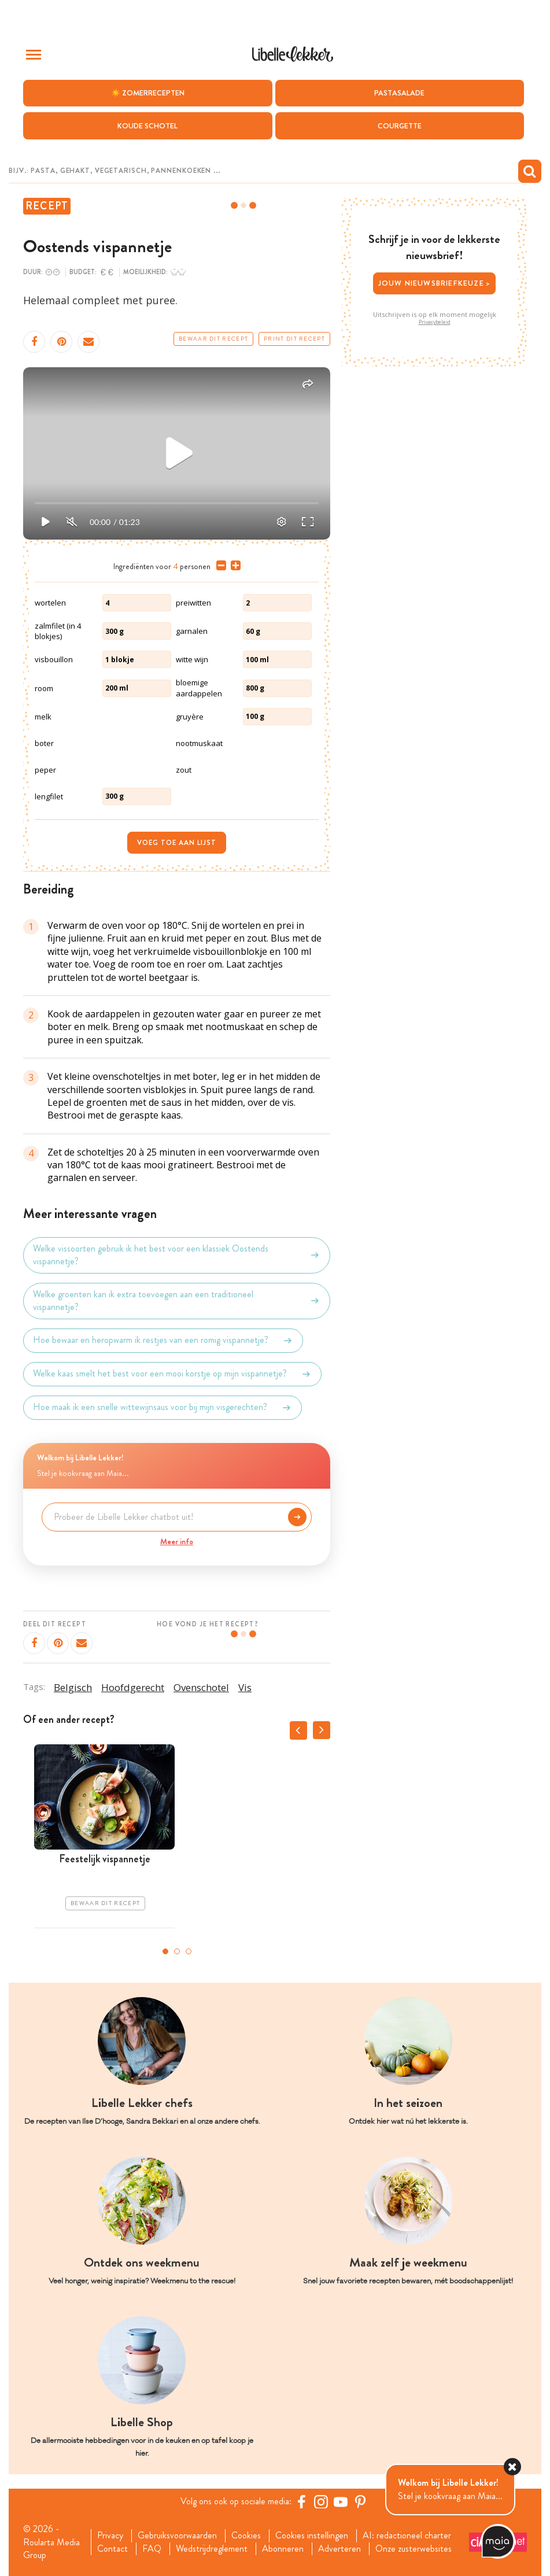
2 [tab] (177, 1951)
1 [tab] (165, 1951)
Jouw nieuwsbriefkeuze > (434, 283)
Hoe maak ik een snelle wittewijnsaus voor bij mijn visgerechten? (162, 1408)
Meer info (176, 1541)
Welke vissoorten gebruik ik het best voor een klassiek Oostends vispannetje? (176, 1255)
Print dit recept (294, 339)
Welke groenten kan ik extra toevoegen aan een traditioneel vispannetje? (176, 1300)
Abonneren (283, 2548)
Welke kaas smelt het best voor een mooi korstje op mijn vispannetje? (172, 1374)
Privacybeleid (435, 322)
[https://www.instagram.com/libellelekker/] (321, 2501)
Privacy (110, 2535)
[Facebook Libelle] (301, 2501)
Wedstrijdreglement (212, 2548)
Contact (112, 2548)
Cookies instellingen (311, 2535)
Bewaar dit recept (213, 339)
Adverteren (339, 2548)
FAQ (151, 2548)
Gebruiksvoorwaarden (177, 2535)
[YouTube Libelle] (341, 2501)
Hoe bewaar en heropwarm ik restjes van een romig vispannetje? (163, 1341)
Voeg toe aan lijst (176, 842)
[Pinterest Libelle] (360, 2501)
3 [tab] (188, 1951)
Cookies (246, 2535)
